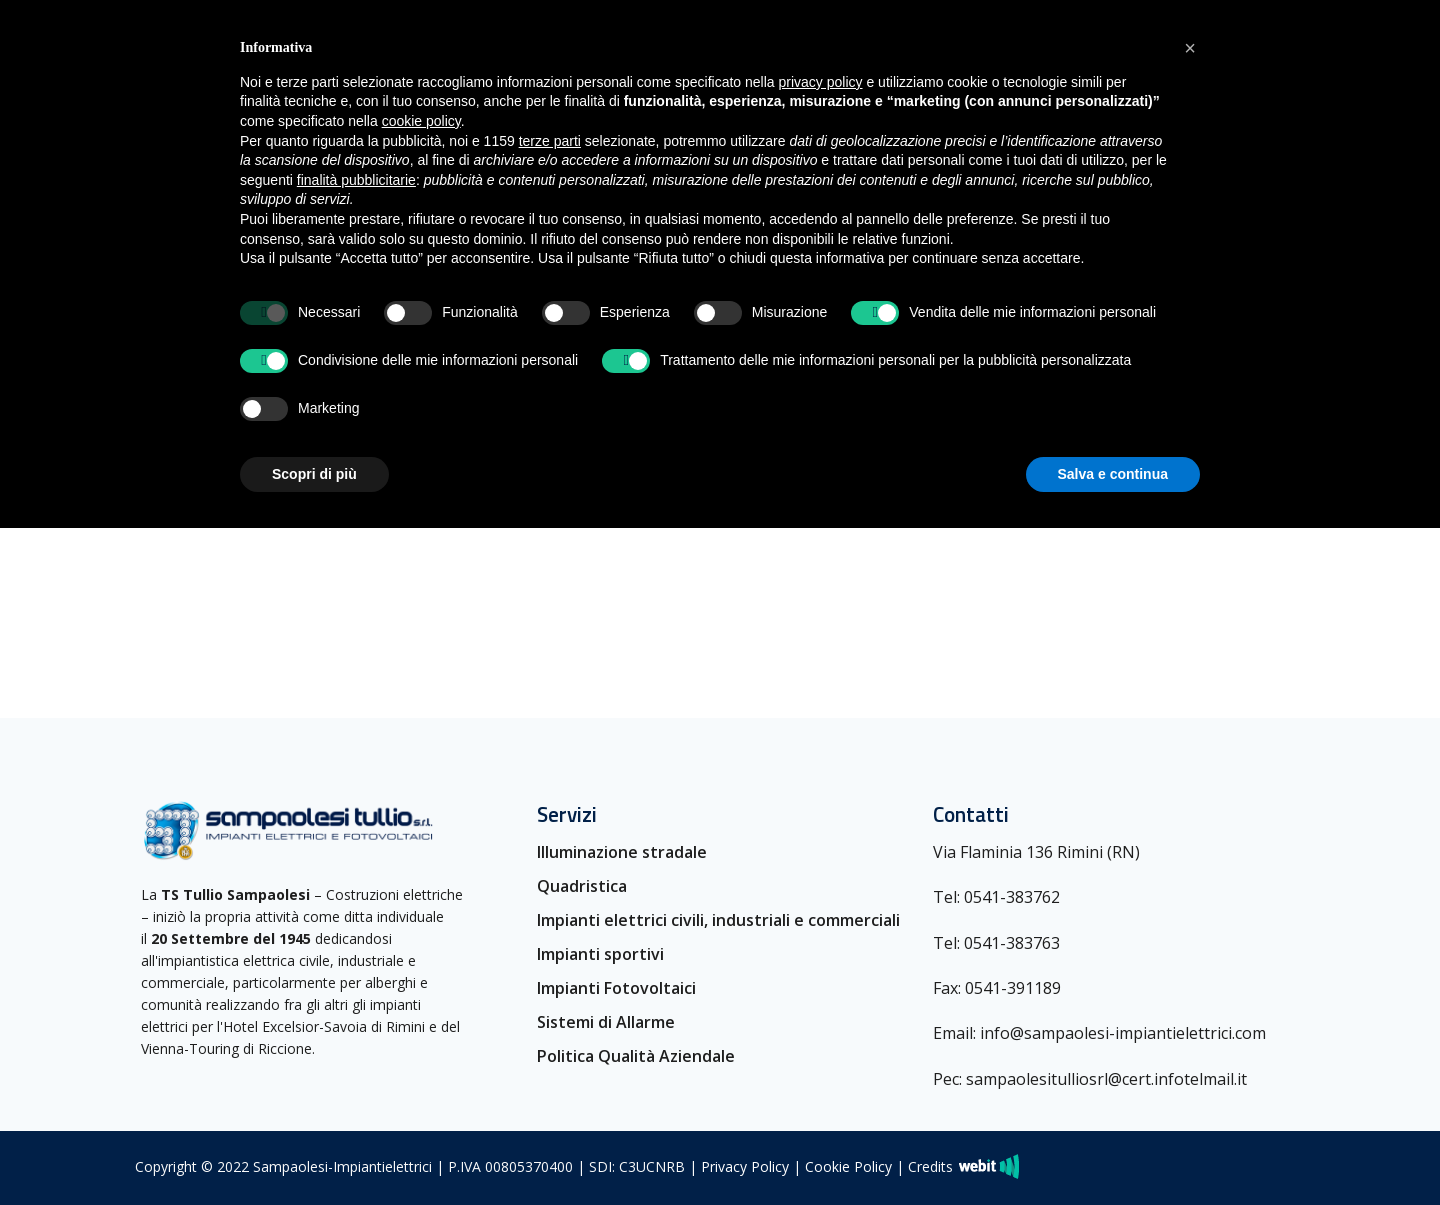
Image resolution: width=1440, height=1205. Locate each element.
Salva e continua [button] (1113, 474)
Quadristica (582, 886)
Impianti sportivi (600, 954)
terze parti (550, 141)
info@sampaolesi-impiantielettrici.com (1123, 1033)
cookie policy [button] (421, 121)
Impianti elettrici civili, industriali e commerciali (718, 920)
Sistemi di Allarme (606, 1022)
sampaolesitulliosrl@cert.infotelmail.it (1106, 1079)
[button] (1190, 48)
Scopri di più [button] (314, 474)
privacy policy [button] (821, 82)
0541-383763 (1012, 943)
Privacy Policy (745, 1166)
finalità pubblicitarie (356, 180)
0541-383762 (1012, 897)
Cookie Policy (848, 1166)
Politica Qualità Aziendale (636, 1056)
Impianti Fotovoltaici (616, 988)
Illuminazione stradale (622, 852)
